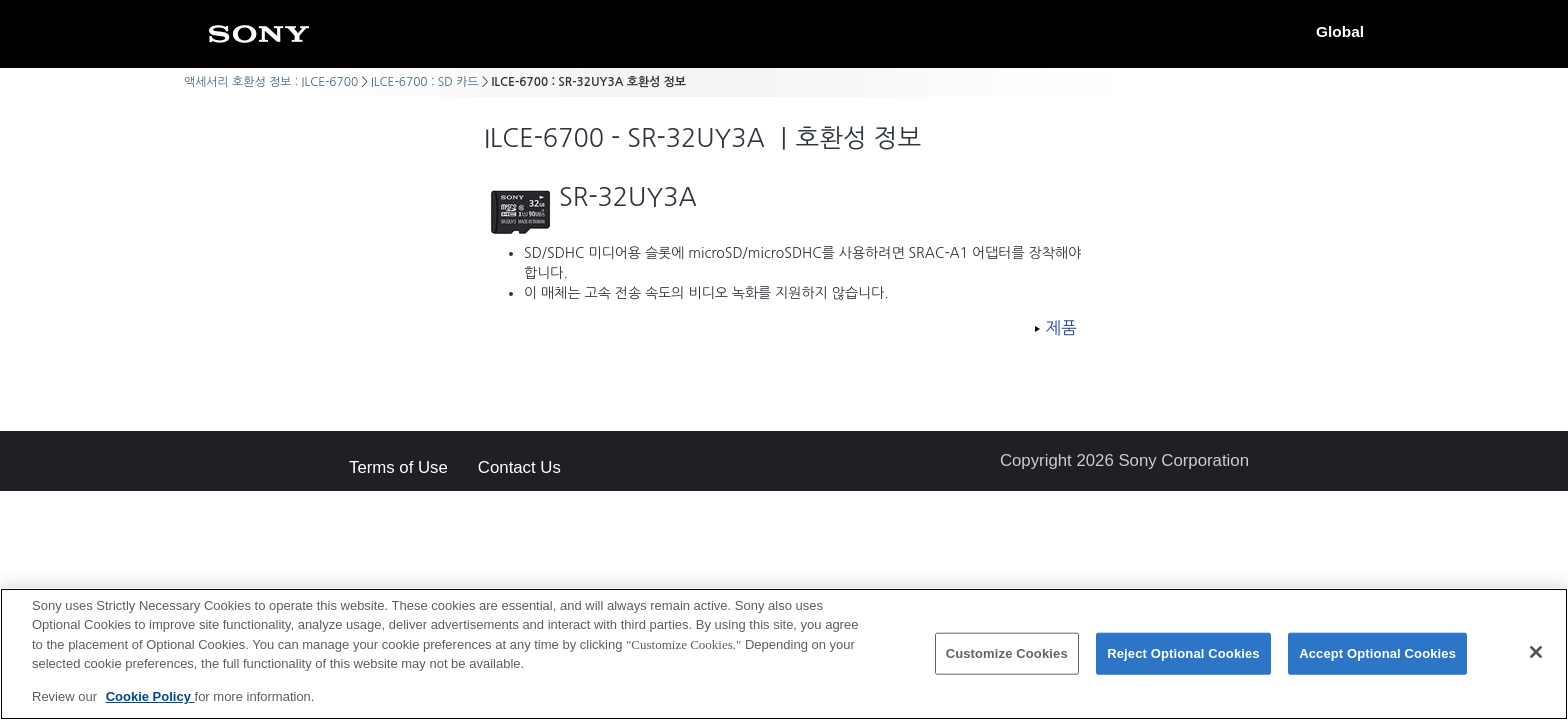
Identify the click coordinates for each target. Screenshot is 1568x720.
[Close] (1536, 659)
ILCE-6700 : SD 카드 (425, 82)
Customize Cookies (1007, 660)
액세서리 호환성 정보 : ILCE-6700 (271, 82)
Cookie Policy (150, 704)
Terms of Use (398, 468)
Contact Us (519, 468)
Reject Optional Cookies (1183, 660)
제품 (1061, 328)
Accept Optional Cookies (1377, 660)
